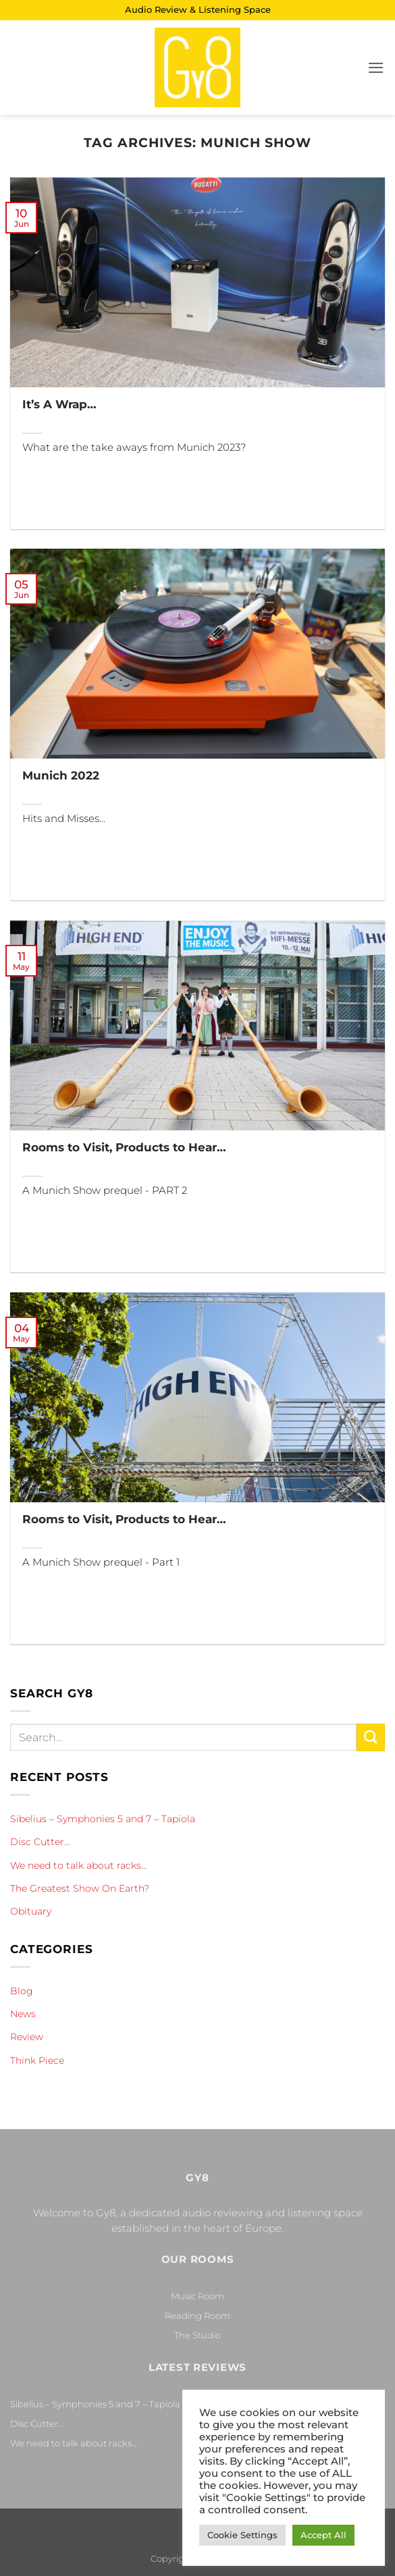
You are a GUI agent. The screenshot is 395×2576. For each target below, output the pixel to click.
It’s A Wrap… (59, 404)
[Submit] (371, 1737)
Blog (21, 1991)
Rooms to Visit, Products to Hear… (124, 1147)
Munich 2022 (60, 775)
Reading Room (197, 2315)
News (23, 2014)
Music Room (197, 2296)
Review (26, 2037)
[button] (376, 68)
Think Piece (37, 2060)
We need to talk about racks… (78, 1865)
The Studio (197, 2335)
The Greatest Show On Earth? (79, 1888)
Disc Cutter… (40, 1842)
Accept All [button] (323, 2534)
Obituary (30, 1911)
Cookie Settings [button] (242, 2534)
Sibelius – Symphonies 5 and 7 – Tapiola (102, 1819)
